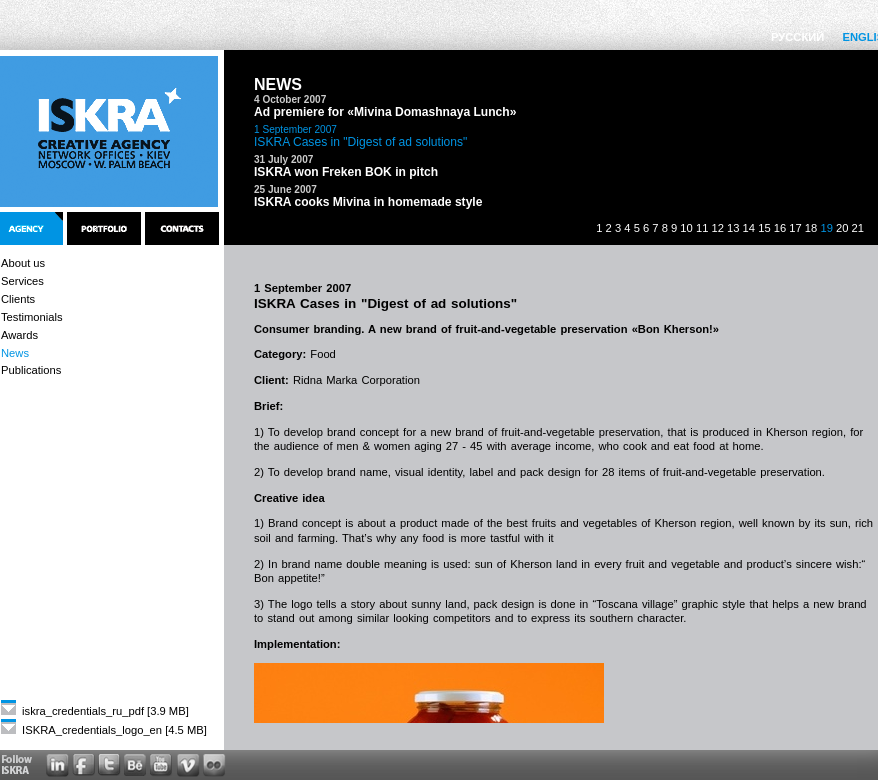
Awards (19, 335)
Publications (31, 370)
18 (811, 228)
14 (749, 228)
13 (733, 228)
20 (842, 228)
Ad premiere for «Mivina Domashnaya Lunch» (385, 112)
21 (858, 228)
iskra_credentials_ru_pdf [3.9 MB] (95, 711)
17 (795, 228)
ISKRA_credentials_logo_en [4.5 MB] (104, 730)
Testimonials (32, 317)
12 (717, 228)
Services (22, 281)
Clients (18, 299)
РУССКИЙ (797, 37)
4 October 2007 (290, 99)
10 (686, 228)
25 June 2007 (285, 189)
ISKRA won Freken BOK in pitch (346, 172)
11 (702, 228)
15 (764, 228)
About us (23, 263)
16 (780, 228)
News (15, 353)
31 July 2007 (283, 159)
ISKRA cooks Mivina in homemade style (368, 202)
